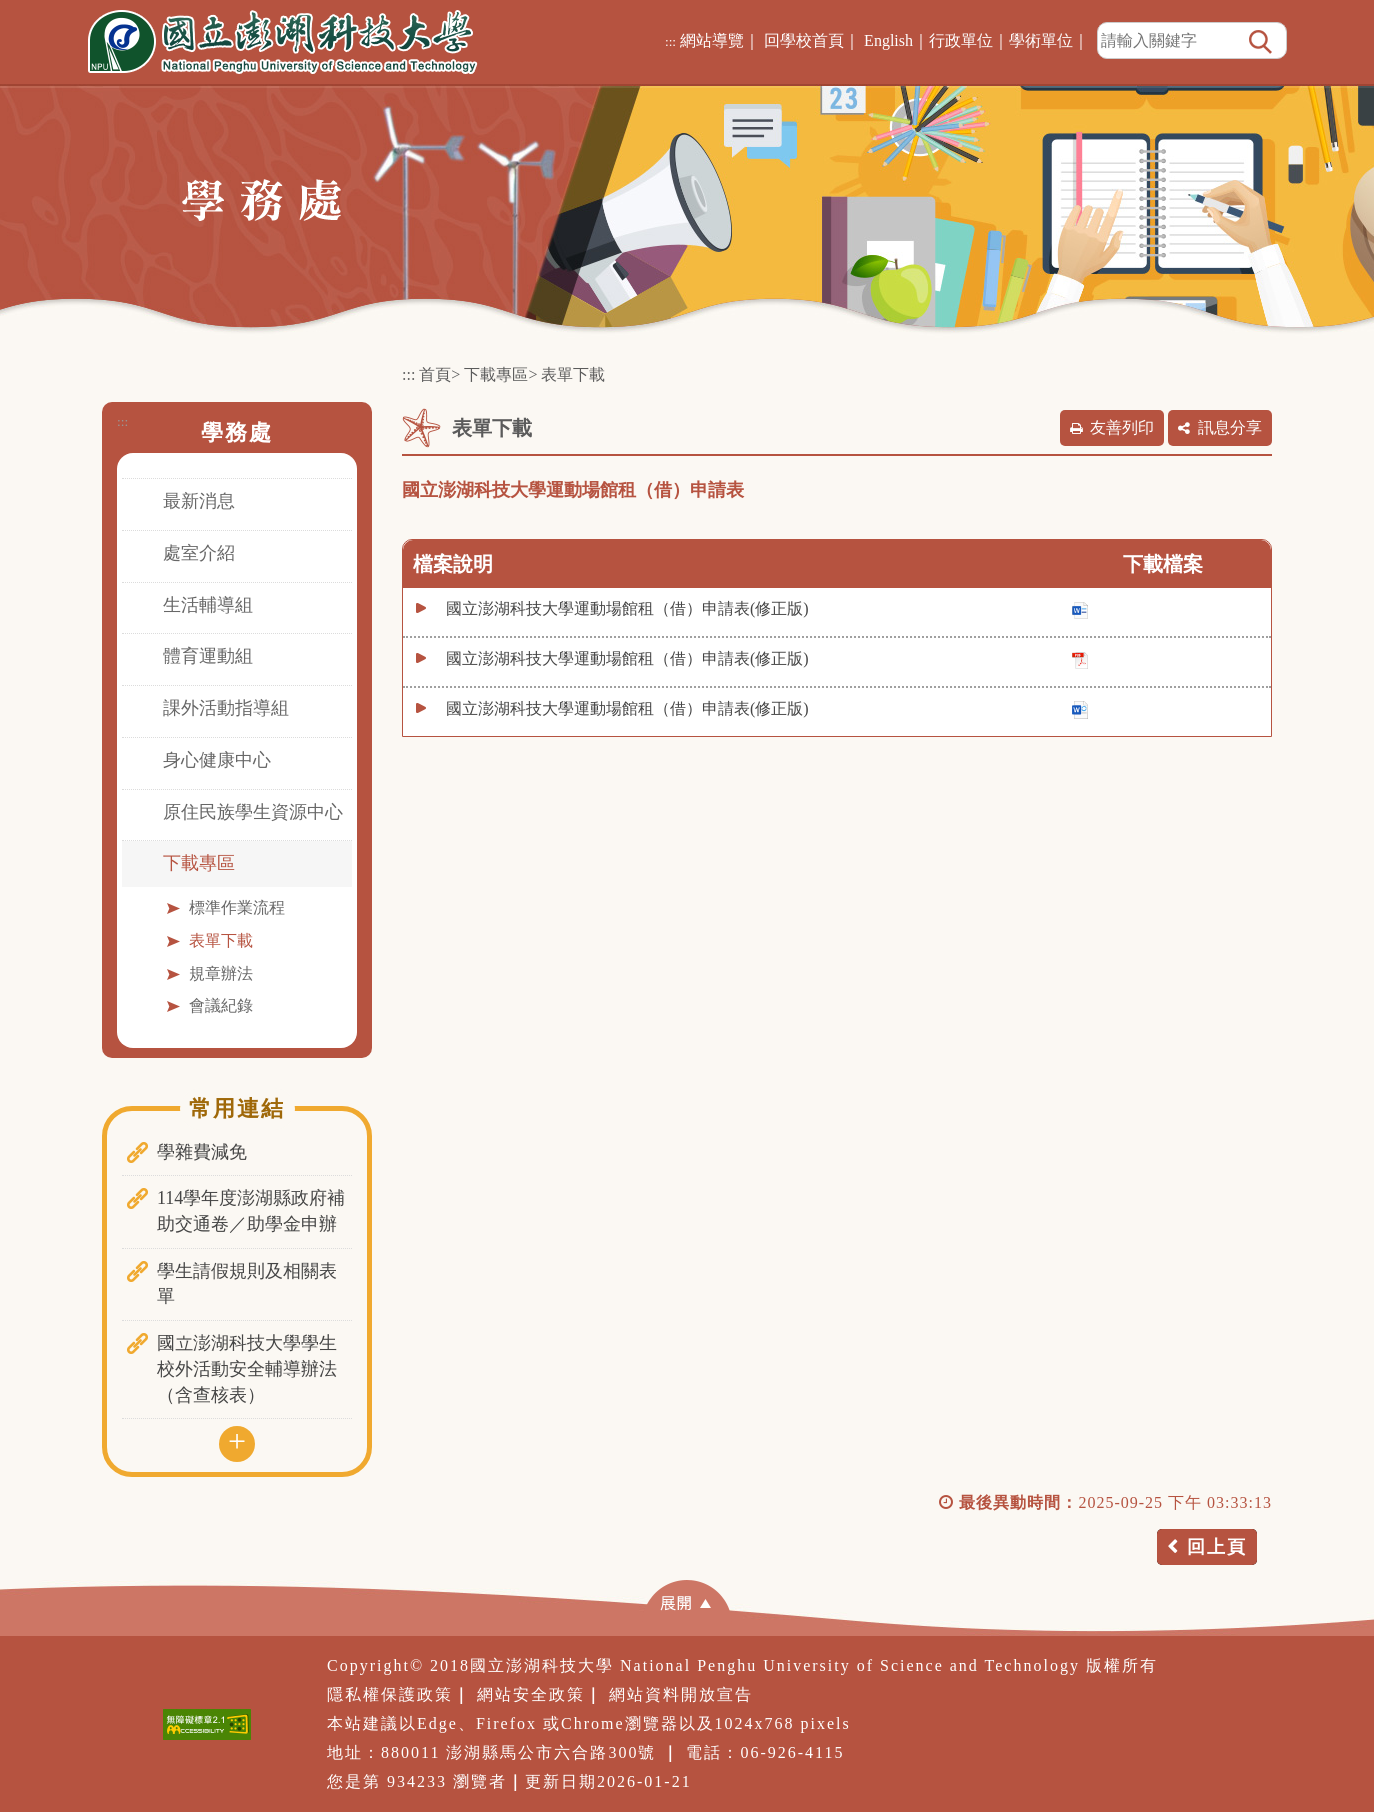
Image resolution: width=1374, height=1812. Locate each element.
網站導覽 (712, 40)
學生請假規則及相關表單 (247, 1284)
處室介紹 (199, 553)
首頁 (435, 374)
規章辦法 (221, 973)
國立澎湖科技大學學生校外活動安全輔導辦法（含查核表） (247, 1368)
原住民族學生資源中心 (253, 812)
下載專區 (199, 863)
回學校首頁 (804, 40)
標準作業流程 (237, 907)
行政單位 (961, 40)
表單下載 (221, 940)
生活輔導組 (208, 605)
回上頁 (1217, 1547)
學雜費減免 (202, 1152)
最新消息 (199, 501)
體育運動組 (208, 656)
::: (670, 41)
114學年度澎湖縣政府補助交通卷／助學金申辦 (251, 1211)
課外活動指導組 (226, 708)
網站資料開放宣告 (681, 1694)
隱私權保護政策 (390, 1694)
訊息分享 (1230, 427)
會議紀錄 (221, 1005)
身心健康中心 (217, 760)
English (888, 40)
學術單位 (1041, 40)
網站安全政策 (531, 1694)
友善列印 (1122, 427)
